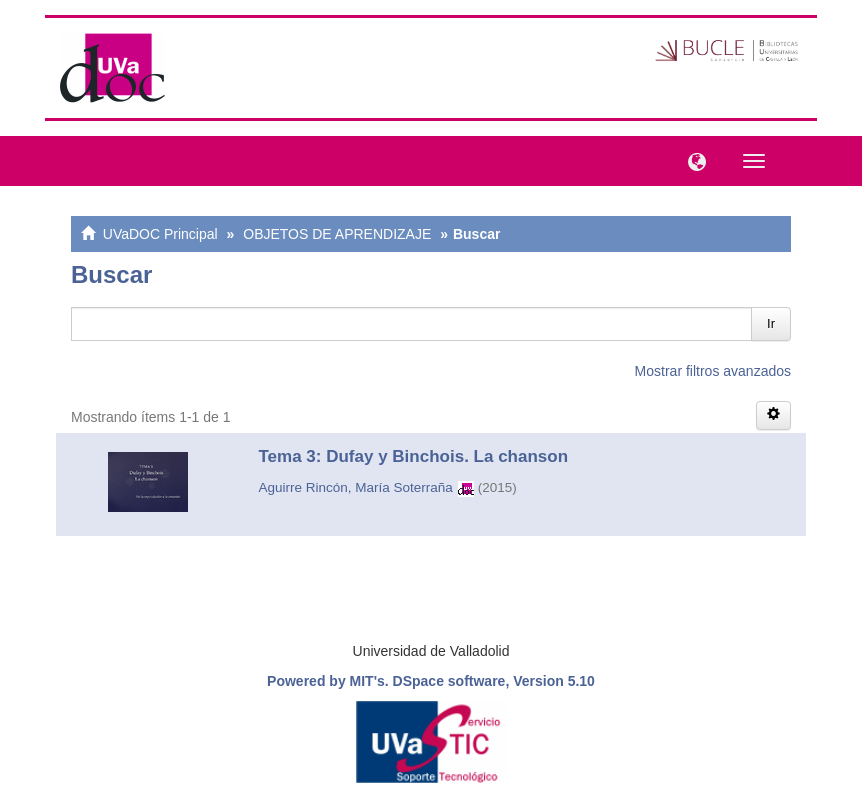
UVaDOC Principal (160, 234)
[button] (692, 160)
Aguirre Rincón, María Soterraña (356, 487)
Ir (771, 323)
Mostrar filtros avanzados (713, 371)
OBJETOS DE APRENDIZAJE (337, 234)
